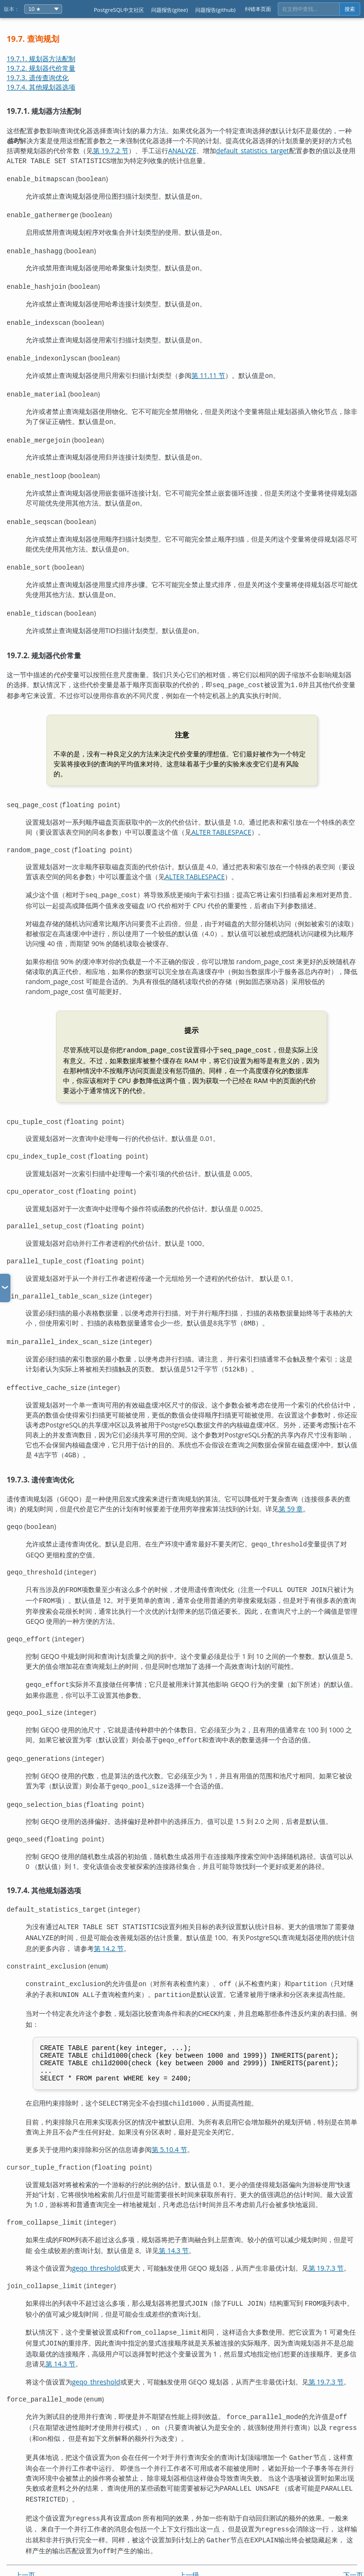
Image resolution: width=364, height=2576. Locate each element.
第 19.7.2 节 (110, 150)
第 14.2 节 (109, 1922)
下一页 (353, 2539)
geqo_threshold (96, 2245)
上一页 (25, 2539)
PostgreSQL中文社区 (119, 9)
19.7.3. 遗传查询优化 (38, 77)
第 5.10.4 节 (169, 2127)
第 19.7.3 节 (326, 2245)
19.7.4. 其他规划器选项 (41, 87)
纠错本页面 (258, 8)
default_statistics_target (252, 150)
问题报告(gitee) (169, 9)
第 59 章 (291, 1490)
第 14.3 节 (174, 2227)
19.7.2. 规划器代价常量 (41, 68)
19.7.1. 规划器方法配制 (41, 58)
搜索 (350, 9)
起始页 (189, 2550)
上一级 (189, 2539)
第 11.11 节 (208, 369)
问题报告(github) (215, 9)
